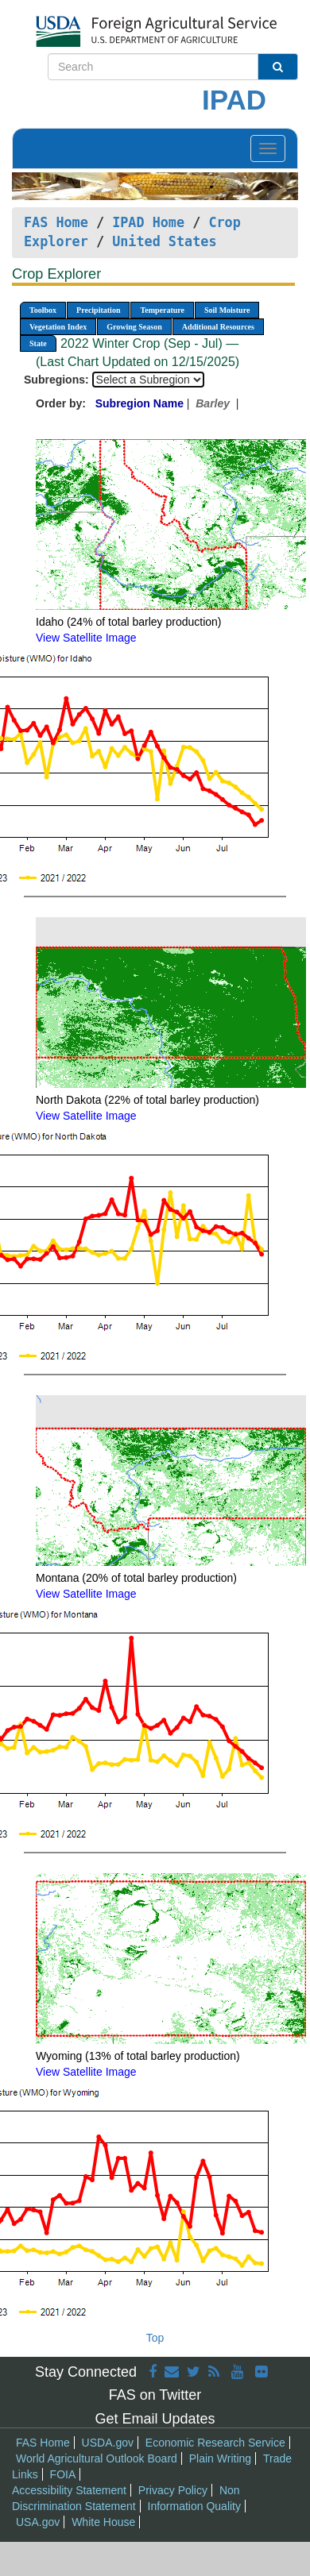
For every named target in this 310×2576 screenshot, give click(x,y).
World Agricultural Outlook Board (96, 2458)
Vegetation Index (58, 326)
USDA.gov (108, 2442)
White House (103, 2522)
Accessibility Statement (69, 2490)
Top (155, 2337)
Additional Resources (218, 326)
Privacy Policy (172, 2490)
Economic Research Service (215, 2442)
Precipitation (98, 310)
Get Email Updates (155, 2419)
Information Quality (195, 2506)
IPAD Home (148, 222)
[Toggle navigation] (267, 148)
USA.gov (38, 2522)
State (38, 343)
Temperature (162, 310)
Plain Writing (220, 2458)
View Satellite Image (86, 637)
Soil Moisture (227, 310)
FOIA (63, 2474)
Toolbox (42, 310)
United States (164, 241)
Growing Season (134, 326)
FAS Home (56, 222)
